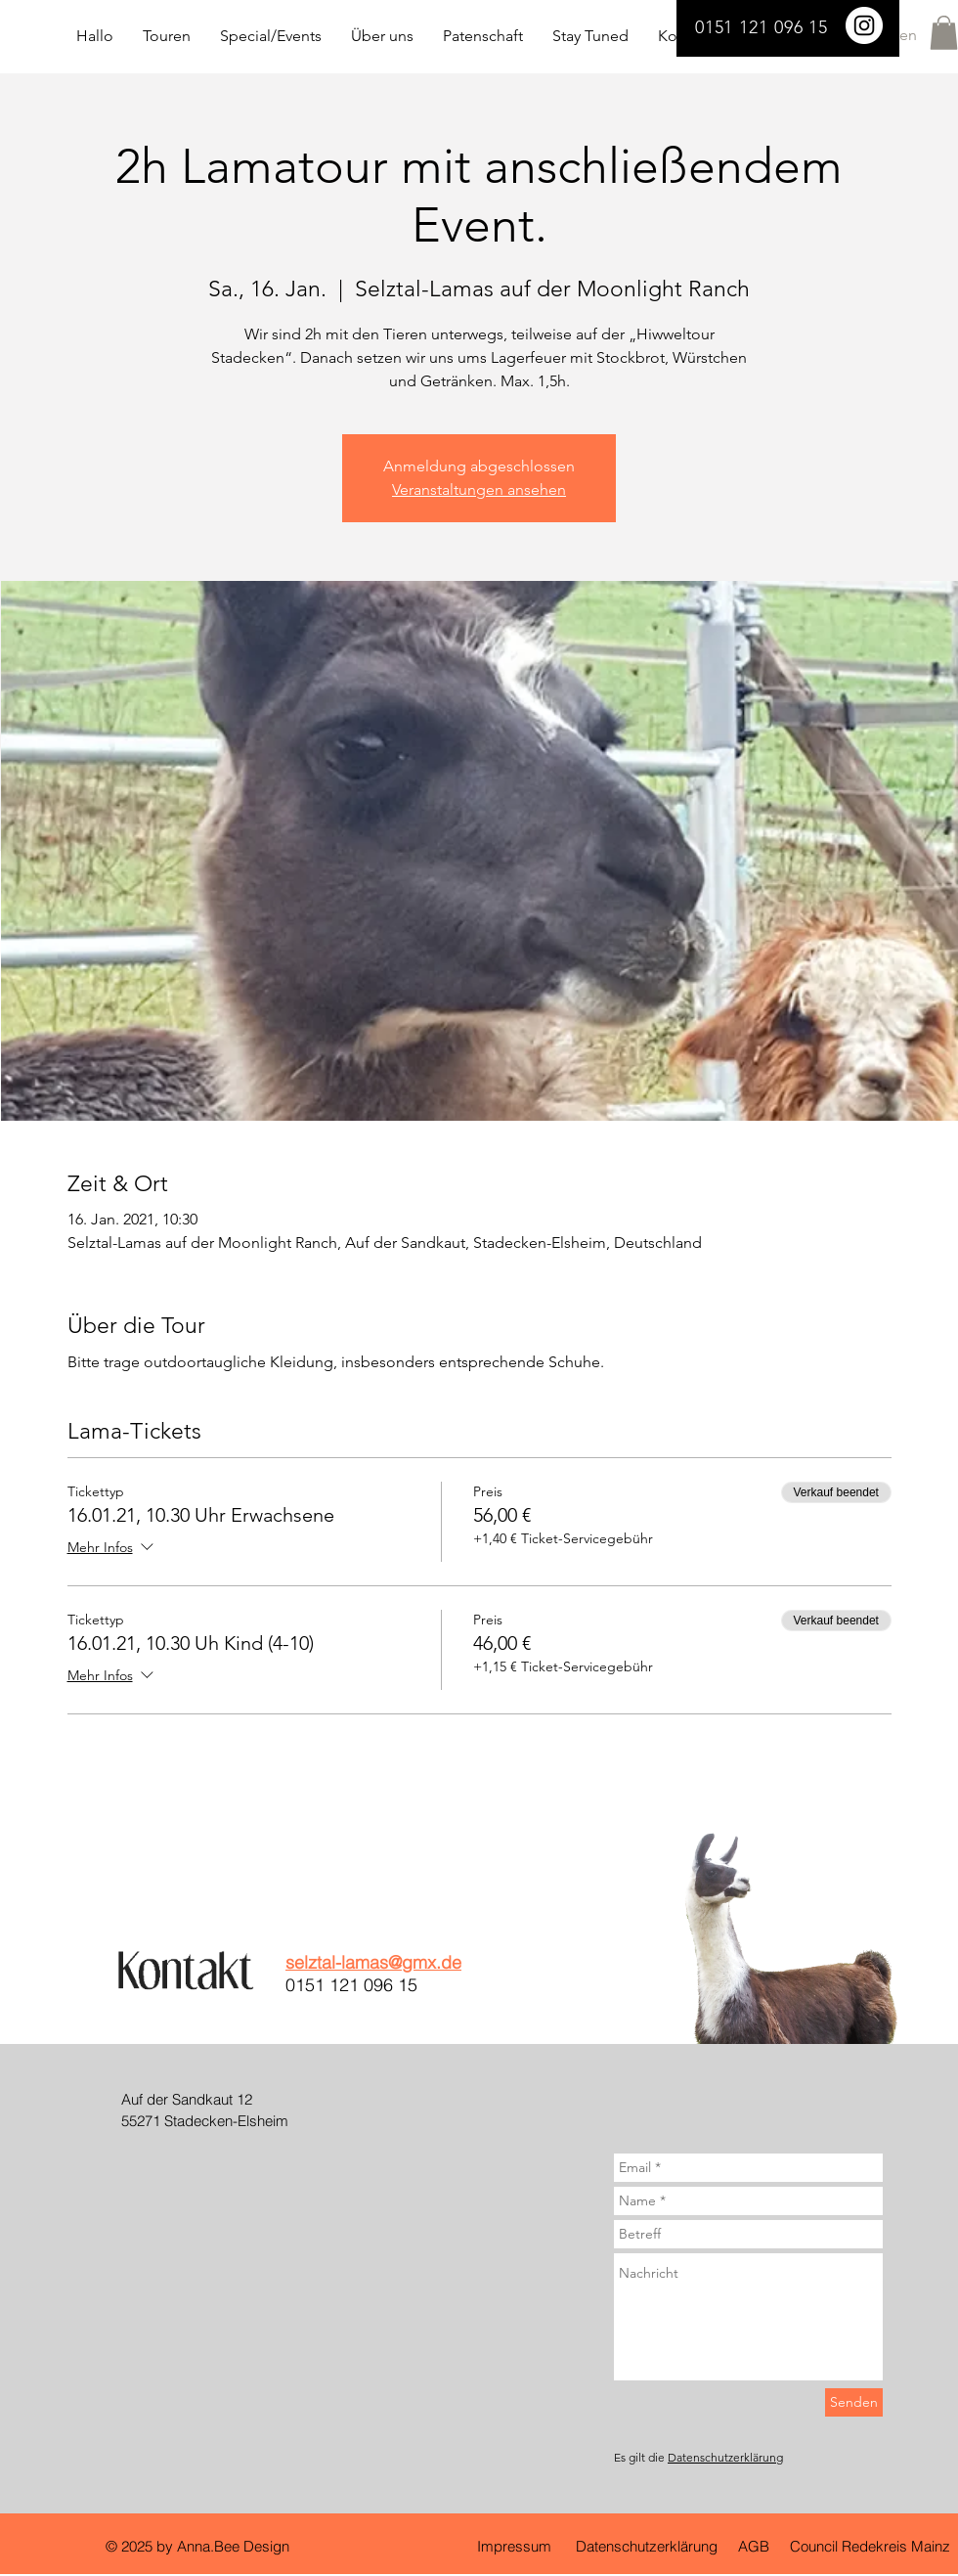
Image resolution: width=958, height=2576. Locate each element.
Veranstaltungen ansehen (479, 489)
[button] (944, 33)
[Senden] (854, 2402)
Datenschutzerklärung (725, 2457)
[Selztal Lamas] (864, 25)
